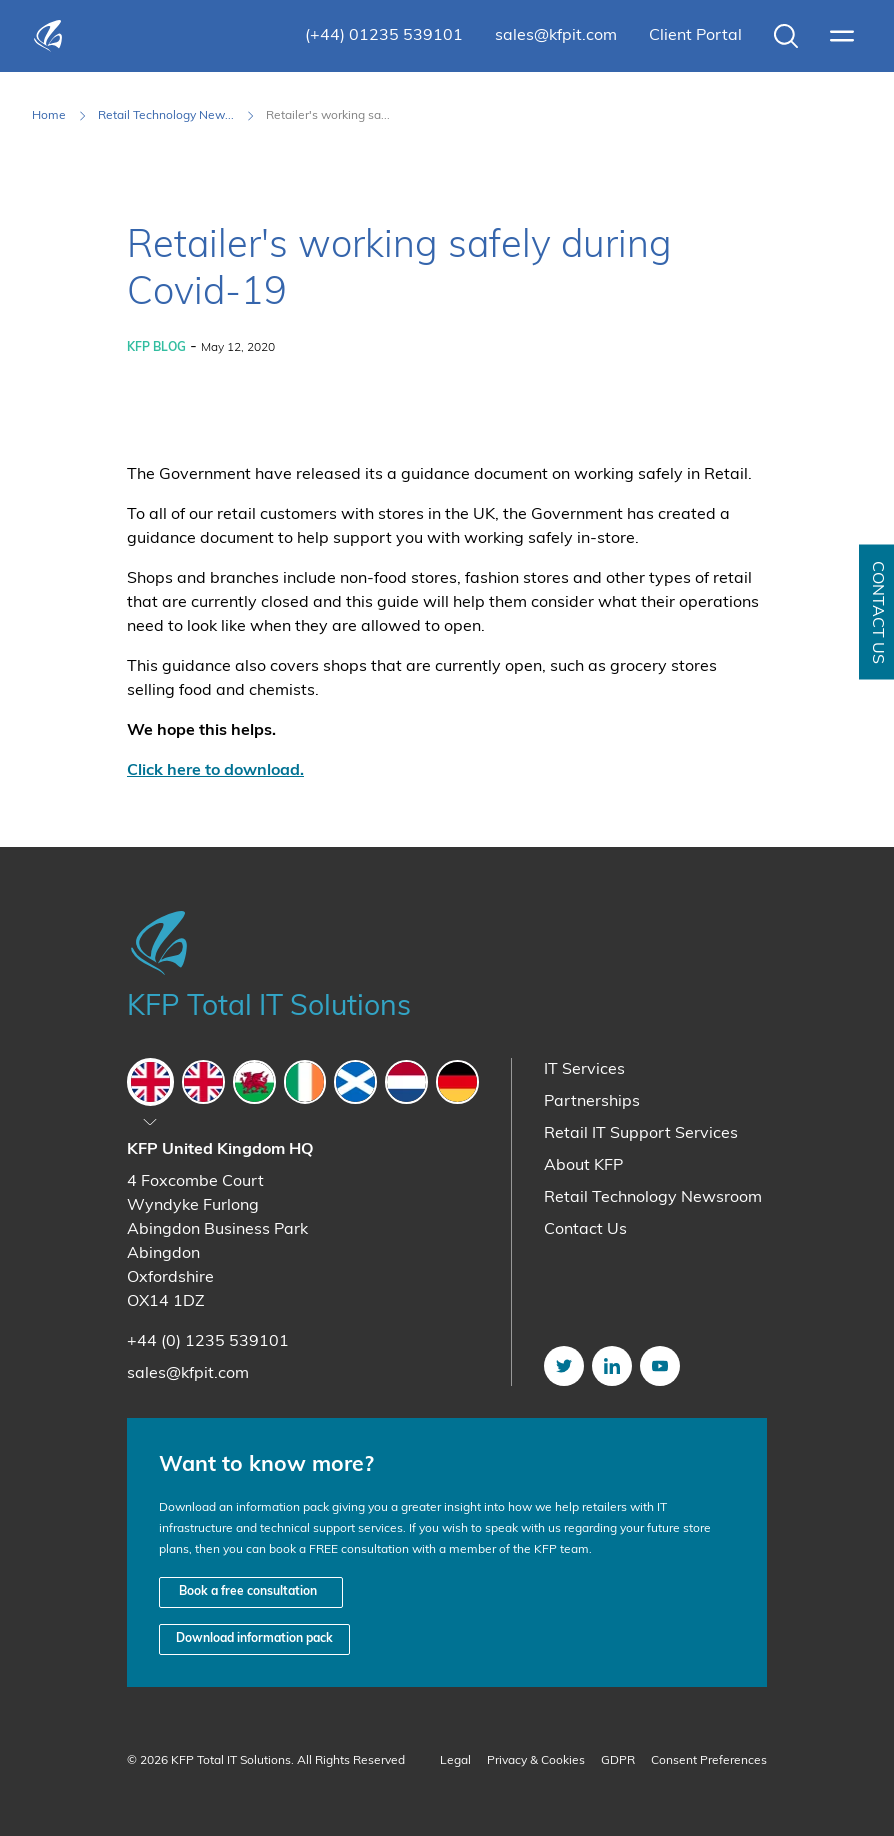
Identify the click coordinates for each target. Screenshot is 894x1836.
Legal (455, 1761)
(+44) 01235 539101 (384, 36)
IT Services (584, 1070)
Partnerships (592, 1102)
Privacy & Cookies (536, 1761)
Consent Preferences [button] (709, 1761)
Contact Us (585, 1230)
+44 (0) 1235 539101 (208, 1342)
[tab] (150, 1082)
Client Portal (695, 36)
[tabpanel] (303, 1262)
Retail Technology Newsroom (653, 1198)
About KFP (583, 1166)
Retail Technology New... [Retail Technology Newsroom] (166, 116)
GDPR (618, 1761)
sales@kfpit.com (556, 36)
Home (49, 116)
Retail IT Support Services (641, 1134)
